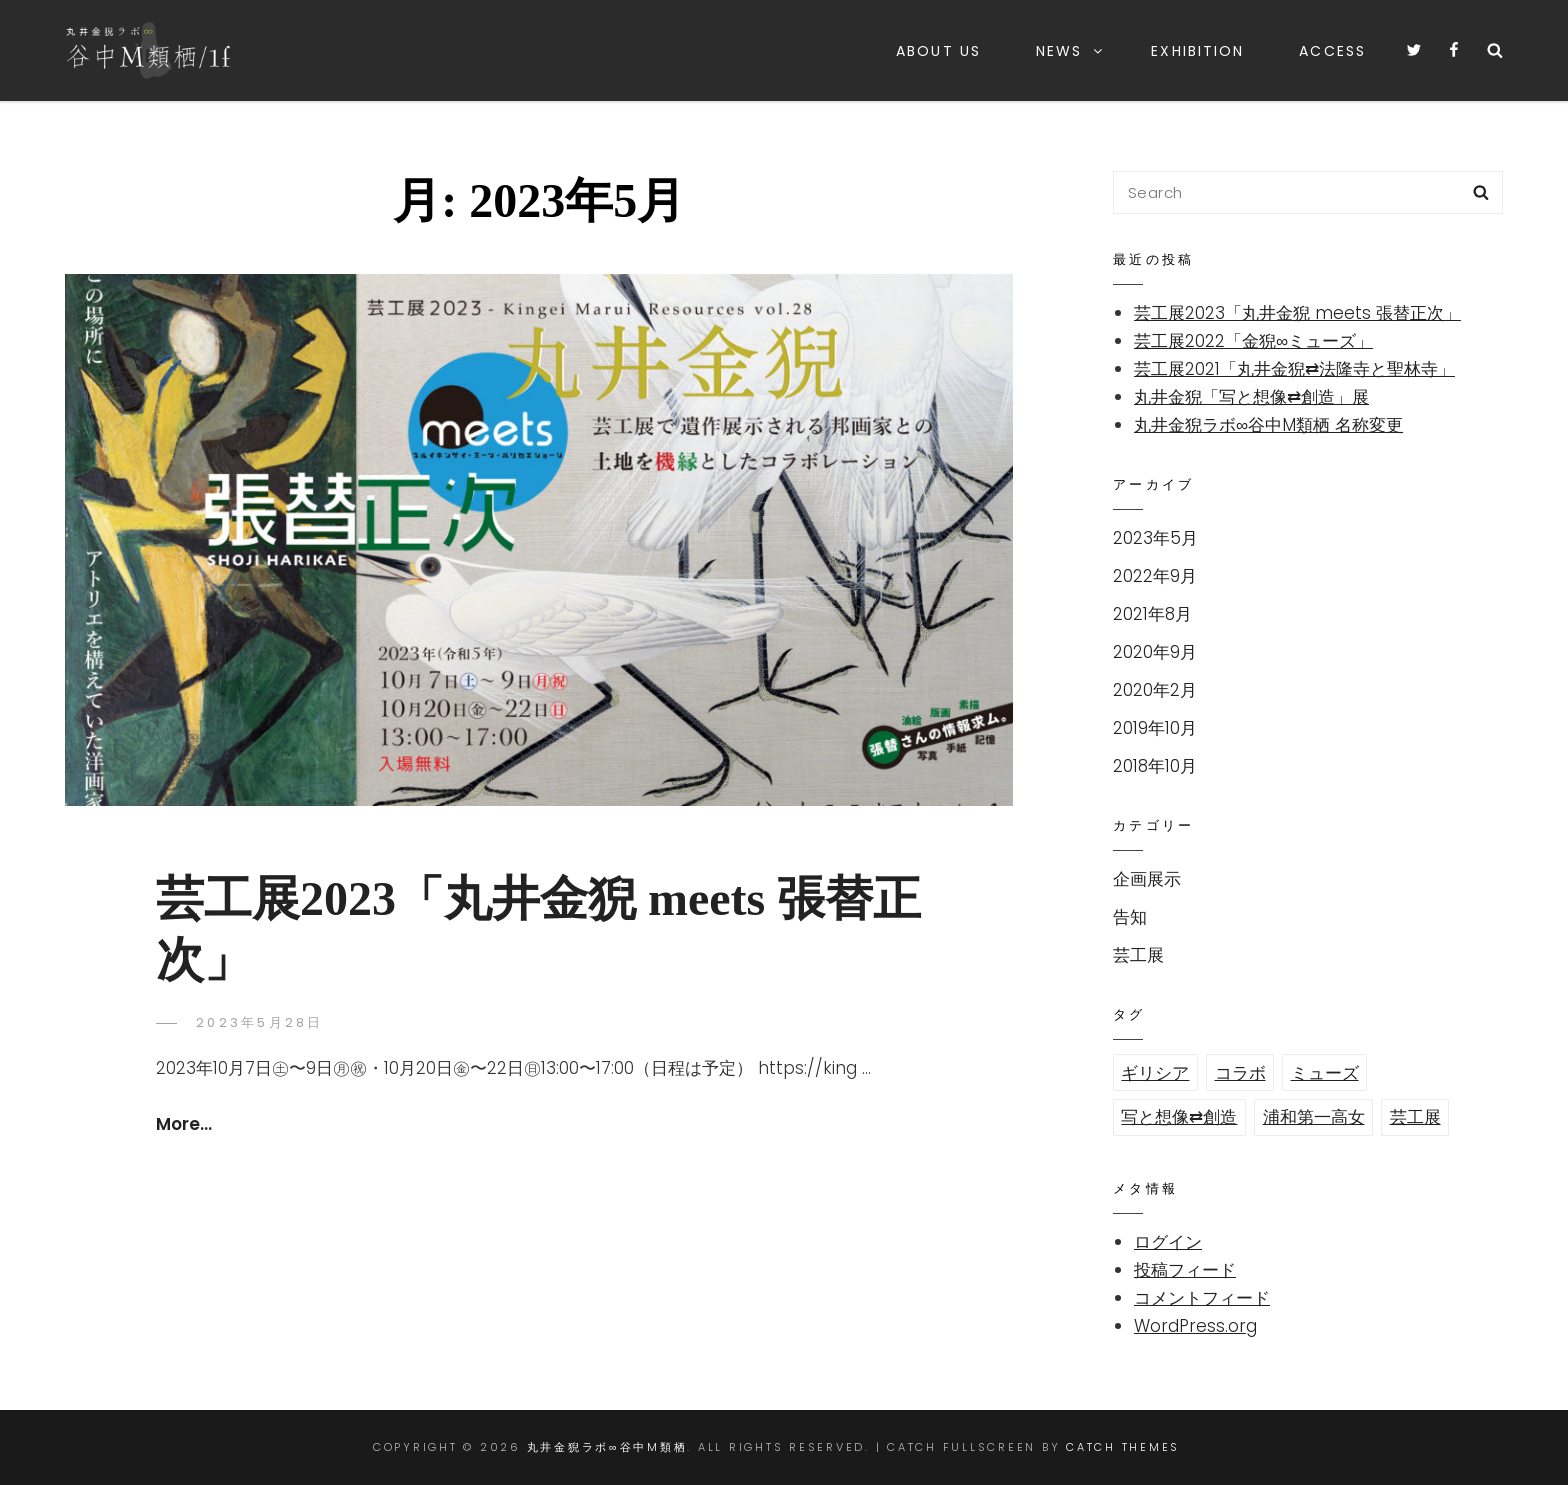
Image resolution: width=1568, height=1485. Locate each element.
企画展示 (1147, 879)
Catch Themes (1123, 1447)
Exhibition (1197, 51)
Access (1332, 51)
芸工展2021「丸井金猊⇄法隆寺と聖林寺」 (1294, 369)
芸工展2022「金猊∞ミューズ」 (1253, 341)
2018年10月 (1155, 766)
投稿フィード (1185, 1270)
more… (184, 1124)
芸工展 (1138, 955)
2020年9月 (1155, 652)
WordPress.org (1195, 1326)
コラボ (1240, 1073)
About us (938, 51)
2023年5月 (1155, 538)
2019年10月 (1155, 728)
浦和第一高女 (1314, 1117)
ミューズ (1325, 1073)
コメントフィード (1202, 1298)
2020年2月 (1155, 690)
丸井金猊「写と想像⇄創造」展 (1251, 397)
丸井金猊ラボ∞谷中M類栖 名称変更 (1268, 425)
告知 (1130, 917)
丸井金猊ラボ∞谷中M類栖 (607, 1447)
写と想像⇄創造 (1179, 1117)
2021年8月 (1152, 614)
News (1070, 51)
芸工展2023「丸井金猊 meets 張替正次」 (1297, 313)
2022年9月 (1155, 576)
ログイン (1168, 1242)
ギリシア (1155, 1073)
